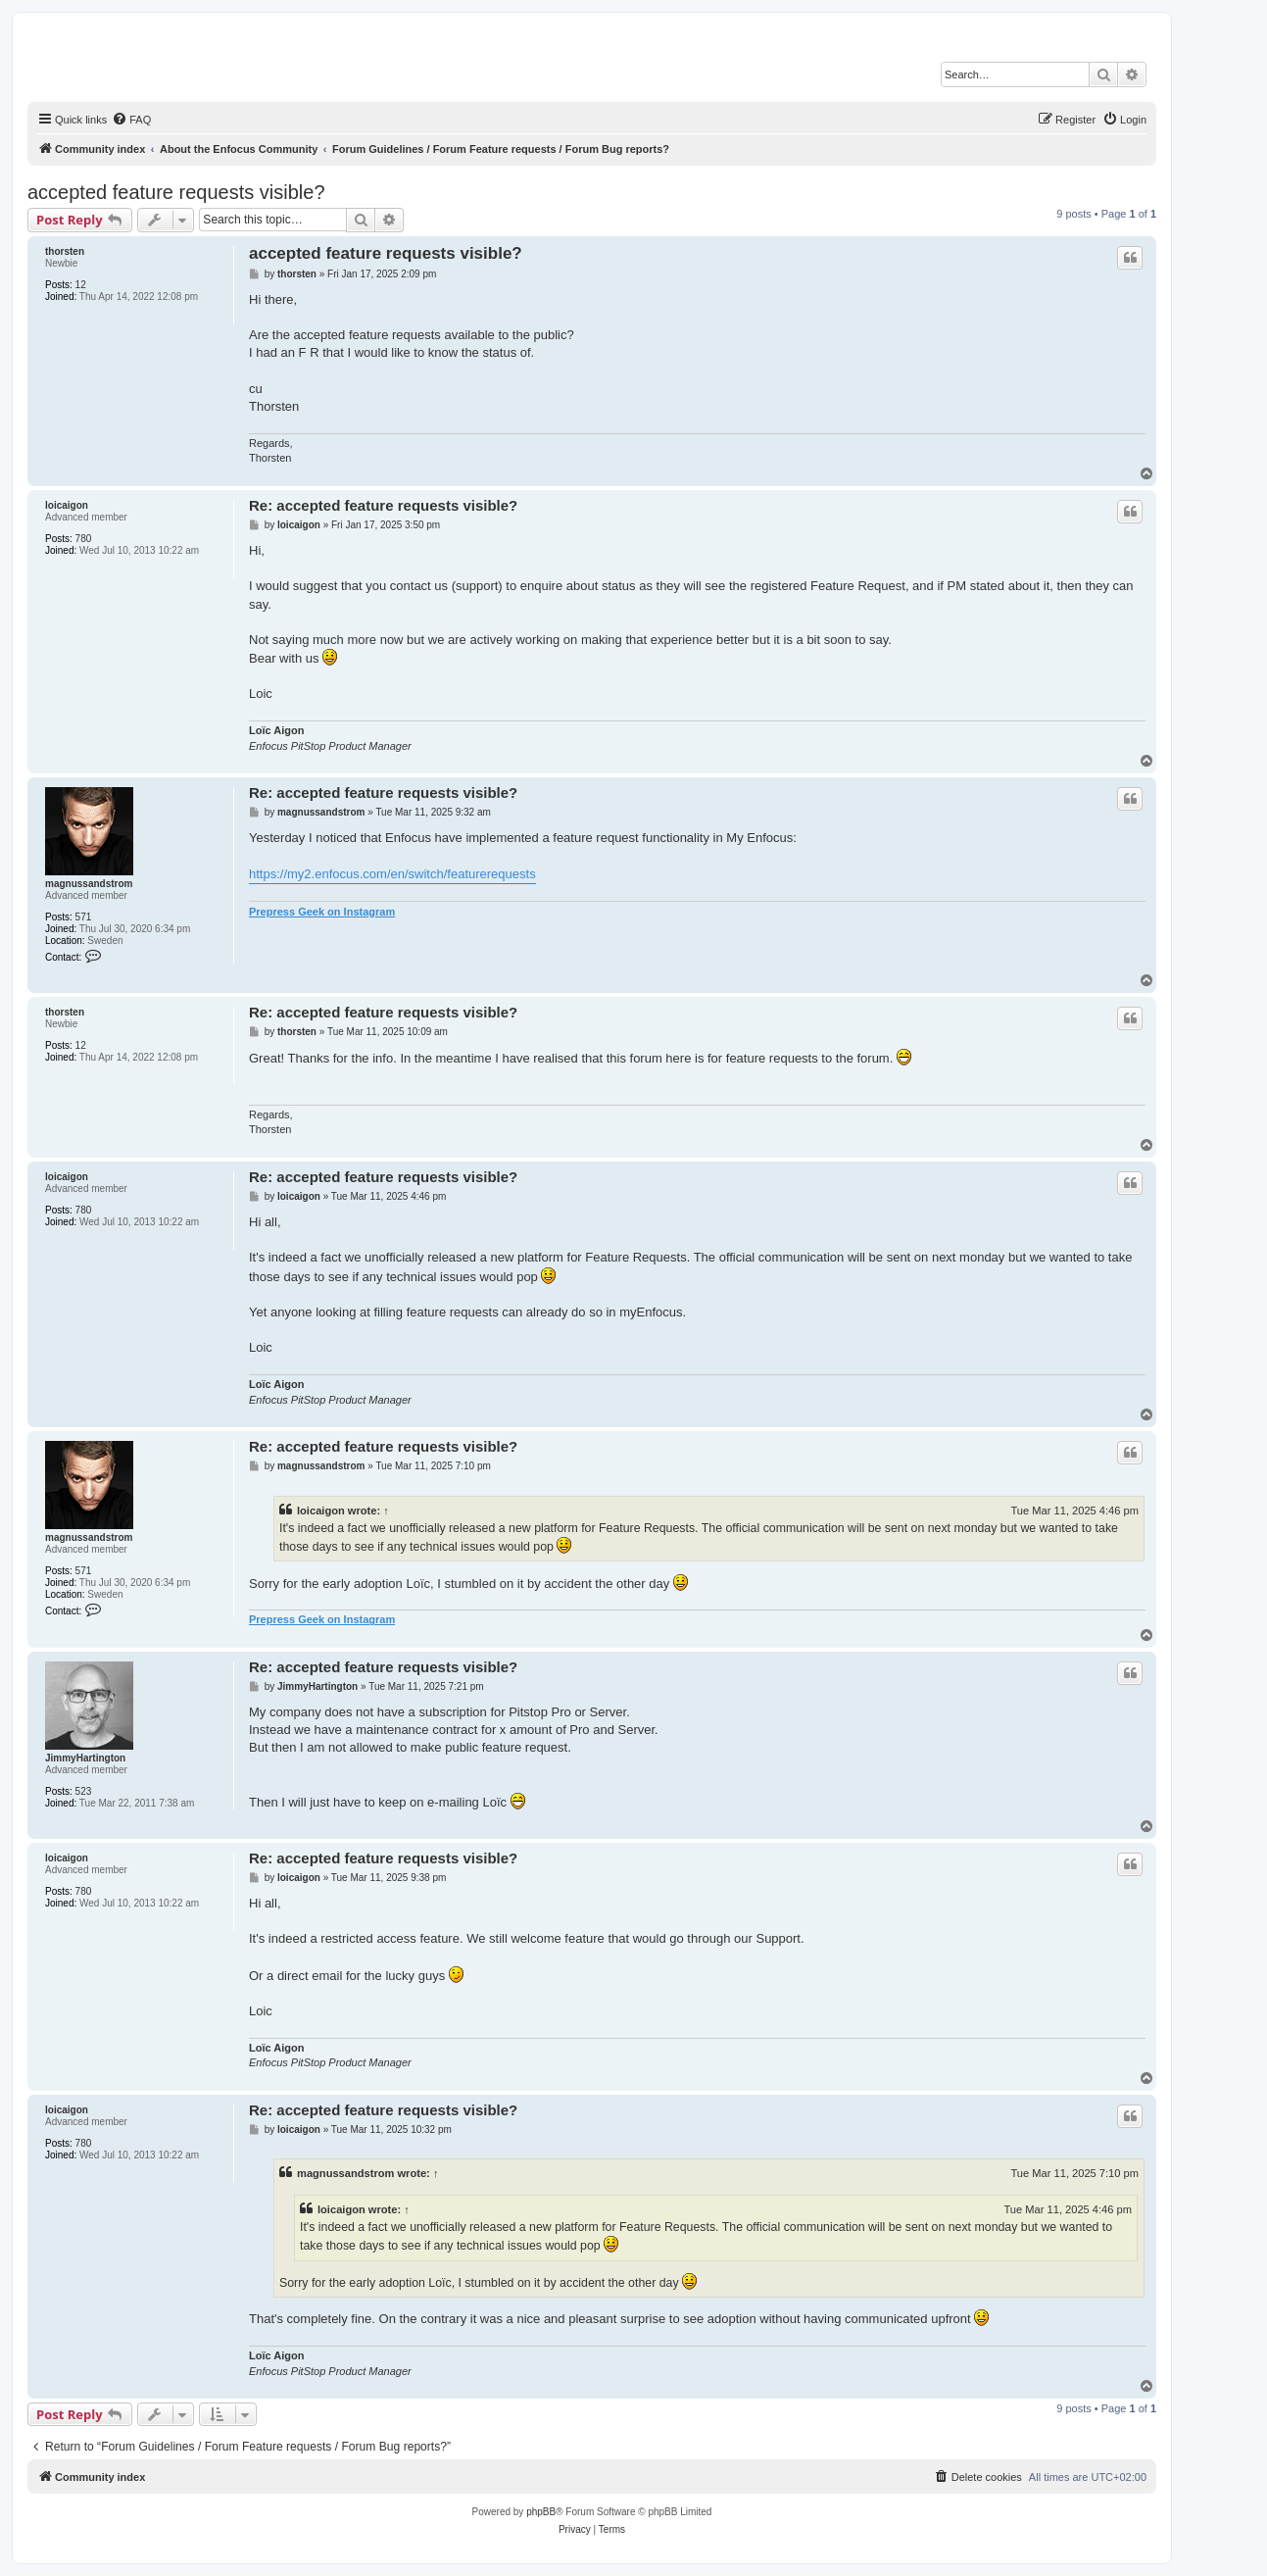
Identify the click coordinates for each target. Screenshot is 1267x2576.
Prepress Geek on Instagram (322, 911)
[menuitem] (131, 119)
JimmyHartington (85, 1758)
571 (83, 917)
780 (83, 538)
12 (80, 284)
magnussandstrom (88, 883)
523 (83, 1791)
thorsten (64, 251)
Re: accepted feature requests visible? (383, 505)
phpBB (541, 2511)
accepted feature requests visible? (176, 192)
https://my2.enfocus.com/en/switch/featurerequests (392, 874)
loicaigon (66, 505)
